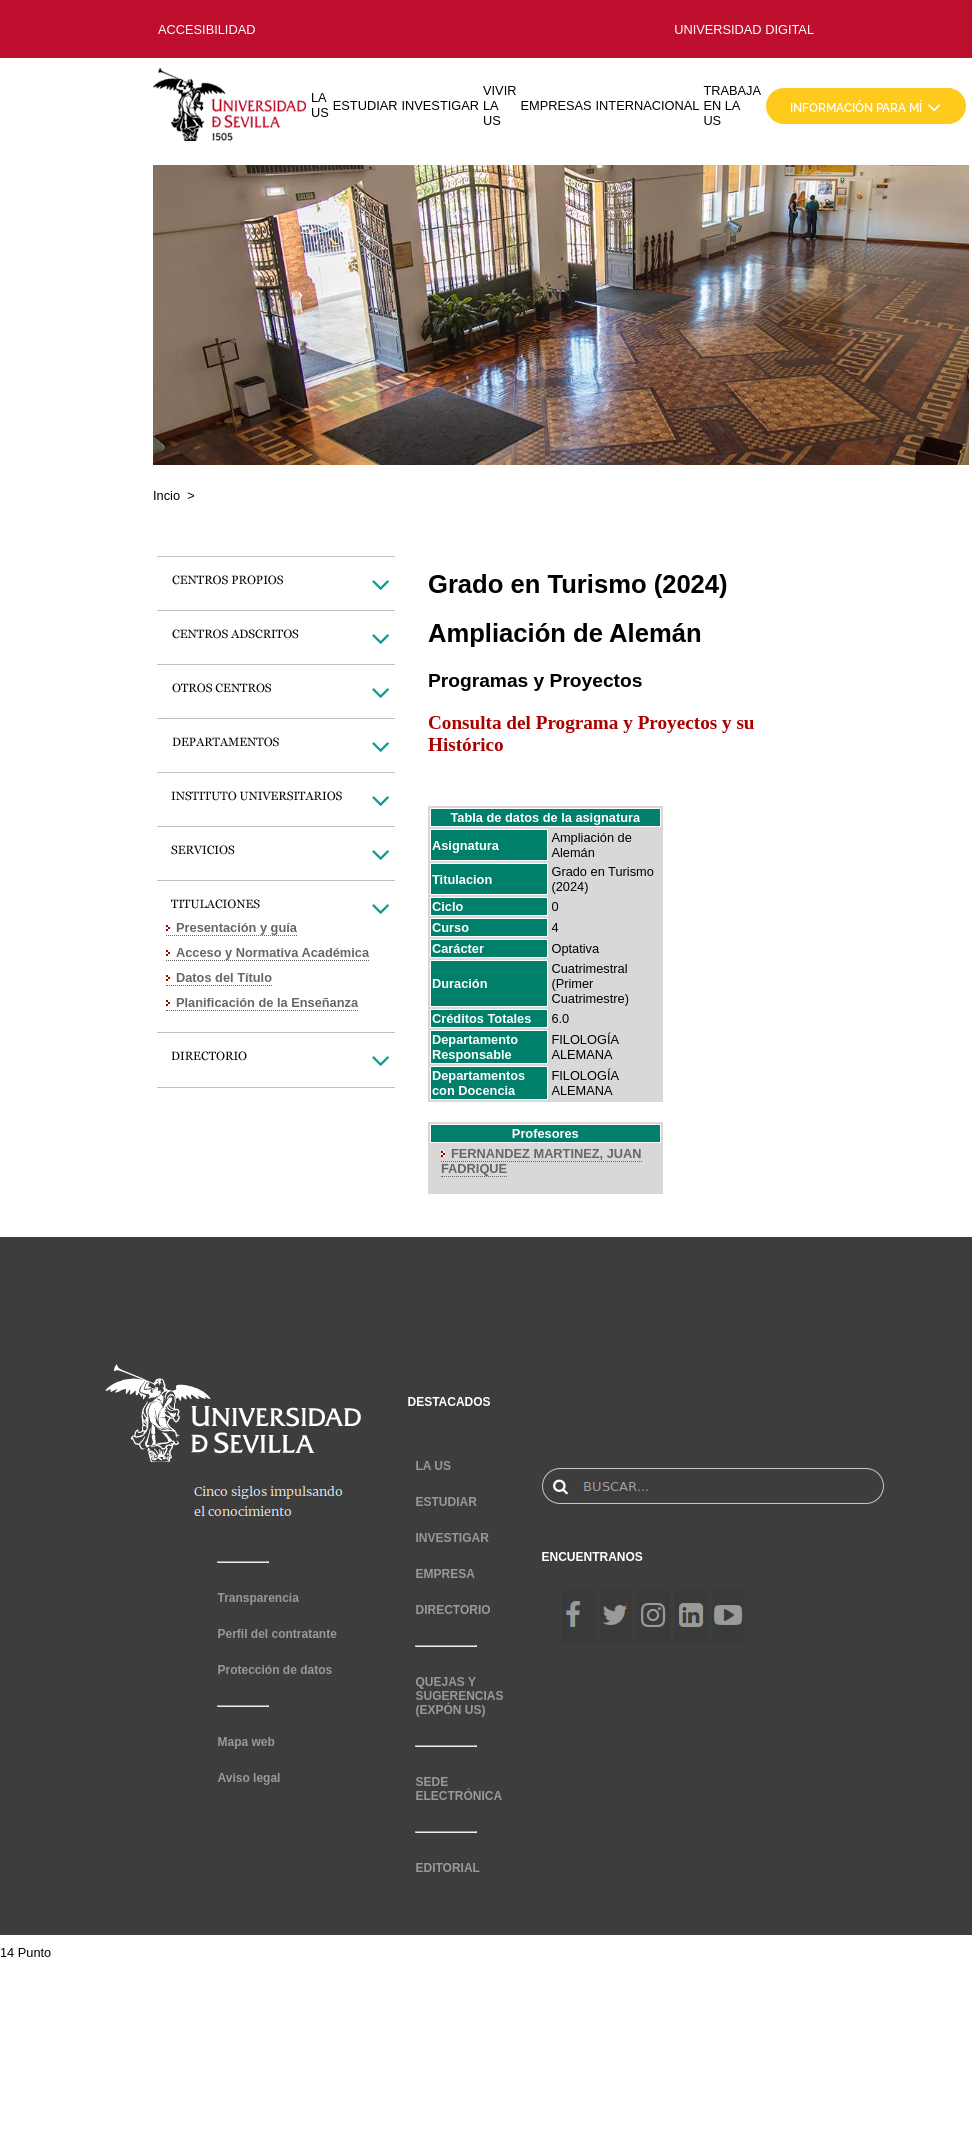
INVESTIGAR (440, 105)
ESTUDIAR (365, 105)
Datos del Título (224, 977)
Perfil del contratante (276, 1634)
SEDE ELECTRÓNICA (458, 1789)
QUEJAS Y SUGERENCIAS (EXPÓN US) (459, 1696)
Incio (166, 495)
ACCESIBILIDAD (206, 29)
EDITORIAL (447, 1868)
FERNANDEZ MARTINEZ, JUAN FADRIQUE (541, 1161)
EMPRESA (444, 1574)
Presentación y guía (236, 927)
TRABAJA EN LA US (732, 105)
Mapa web (245, 1742)
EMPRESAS (555, 105)
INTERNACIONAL (648, 105)
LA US (320, 105)
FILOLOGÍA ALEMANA (584, 1047)
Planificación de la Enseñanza (267, 1002)
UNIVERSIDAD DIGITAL (744, 29)
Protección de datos (274, 1670)
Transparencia (257, 1598)
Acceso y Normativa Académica (272, 952)
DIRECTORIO (452, 1610)
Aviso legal (248, 1778)
